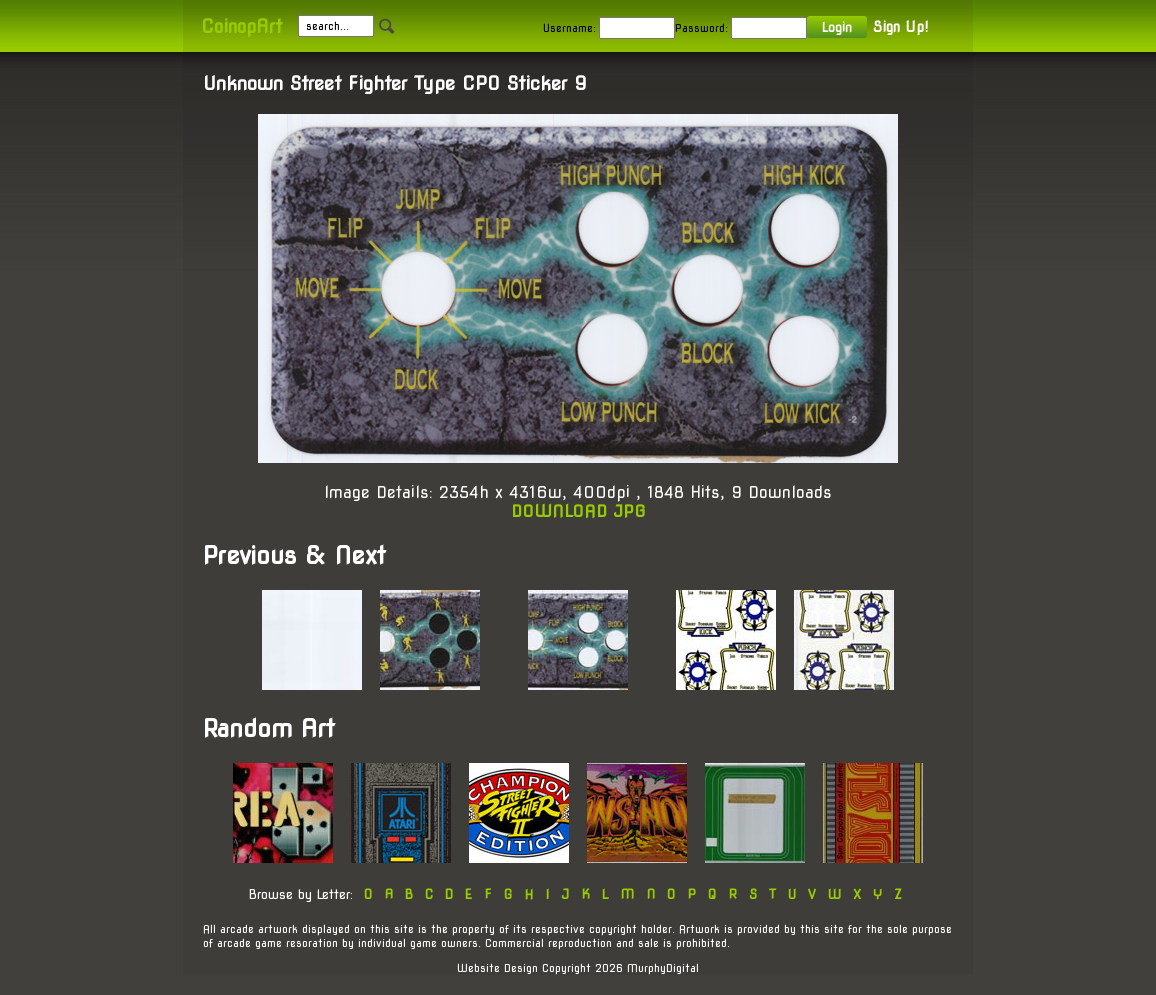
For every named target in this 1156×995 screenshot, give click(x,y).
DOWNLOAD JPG (578, 511)
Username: (569, 28)
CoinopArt (241, 26)
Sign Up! (900, 27)
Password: (701, 28)
